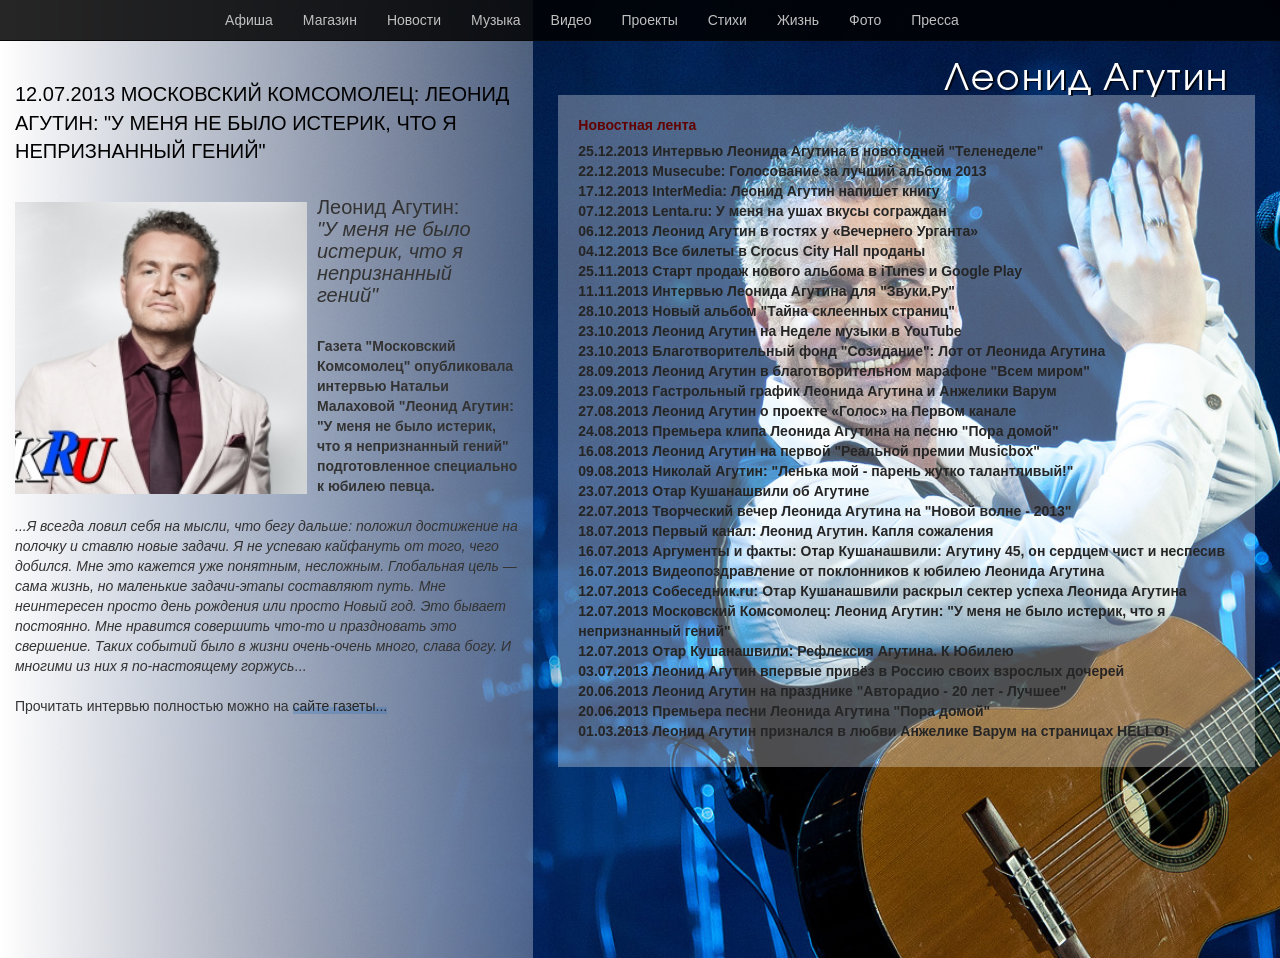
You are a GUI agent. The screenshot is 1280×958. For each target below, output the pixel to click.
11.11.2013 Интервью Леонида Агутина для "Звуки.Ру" (766, 291)
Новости (414, 20)
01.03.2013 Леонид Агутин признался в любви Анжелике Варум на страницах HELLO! (873, 731)
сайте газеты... (340, 706)
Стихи (727, 20)
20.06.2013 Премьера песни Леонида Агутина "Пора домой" (784, 711)
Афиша (249, 20)
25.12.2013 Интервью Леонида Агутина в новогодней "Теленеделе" (810, 151)
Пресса (934, 20)
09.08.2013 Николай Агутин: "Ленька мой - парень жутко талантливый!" (825, 471)
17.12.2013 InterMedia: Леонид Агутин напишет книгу (758, 191)
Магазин (330, 20)
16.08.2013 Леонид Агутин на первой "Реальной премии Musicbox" (809, 451)
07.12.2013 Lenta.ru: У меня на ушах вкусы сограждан (762, 211)
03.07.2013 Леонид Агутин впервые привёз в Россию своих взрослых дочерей (851, 671)
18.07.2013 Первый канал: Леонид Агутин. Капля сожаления (785, 531)
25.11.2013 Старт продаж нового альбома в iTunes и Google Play (800, 271)
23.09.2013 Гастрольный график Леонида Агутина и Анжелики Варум (817, 391)
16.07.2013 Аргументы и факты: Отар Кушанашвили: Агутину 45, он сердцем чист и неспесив (901, 551)
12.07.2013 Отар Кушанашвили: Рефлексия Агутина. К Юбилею (795, 651)
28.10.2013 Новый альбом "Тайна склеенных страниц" (766, 311)
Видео (571, 20)
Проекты (650, 20)
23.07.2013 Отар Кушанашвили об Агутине (723, 491)
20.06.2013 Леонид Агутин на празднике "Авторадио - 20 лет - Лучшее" (822, 691)
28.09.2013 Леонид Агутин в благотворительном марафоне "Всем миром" (834, 371)
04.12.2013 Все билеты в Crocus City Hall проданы (751, 251)
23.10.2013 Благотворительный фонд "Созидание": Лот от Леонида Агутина (841, 351)
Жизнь (798, 20)
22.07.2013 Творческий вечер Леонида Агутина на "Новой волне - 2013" (824, 511)
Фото (865, 20)
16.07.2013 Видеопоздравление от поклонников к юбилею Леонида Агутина (841, 571)
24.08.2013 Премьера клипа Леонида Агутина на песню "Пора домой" (818, 431)
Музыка (496, 20)
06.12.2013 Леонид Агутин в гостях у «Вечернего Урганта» (778, 231)
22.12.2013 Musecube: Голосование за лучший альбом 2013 (782, 171)
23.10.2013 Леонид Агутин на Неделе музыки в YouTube (769, 331)
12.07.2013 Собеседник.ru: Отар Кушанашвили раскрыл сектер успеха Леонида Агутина (882, 591)
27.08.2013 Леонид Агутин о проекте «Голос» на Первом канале (797, 411)
